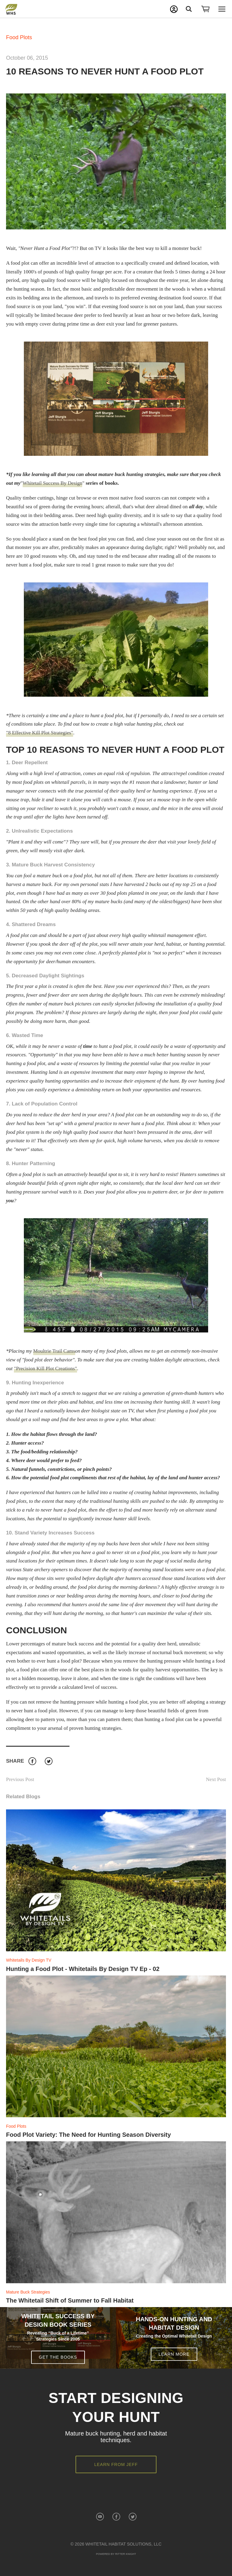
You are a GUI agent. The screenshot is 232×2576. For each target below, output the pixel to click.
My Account (174, 9)
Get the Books (58, 2357)
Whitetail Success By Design (52, 483)
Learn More (174, 2354)
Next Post (216, 1779)
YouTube (99, 2516)
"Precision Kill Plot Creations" (45, 1368)
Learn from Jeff (116, 2464)
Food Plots (19, 37)
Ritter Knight (125, 2554)
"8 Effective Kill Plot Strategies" (39, 733)
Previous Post (20, 1779)
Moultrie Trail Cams (54, 1351)
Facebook (32, 1761)
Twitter (48, 1761)
